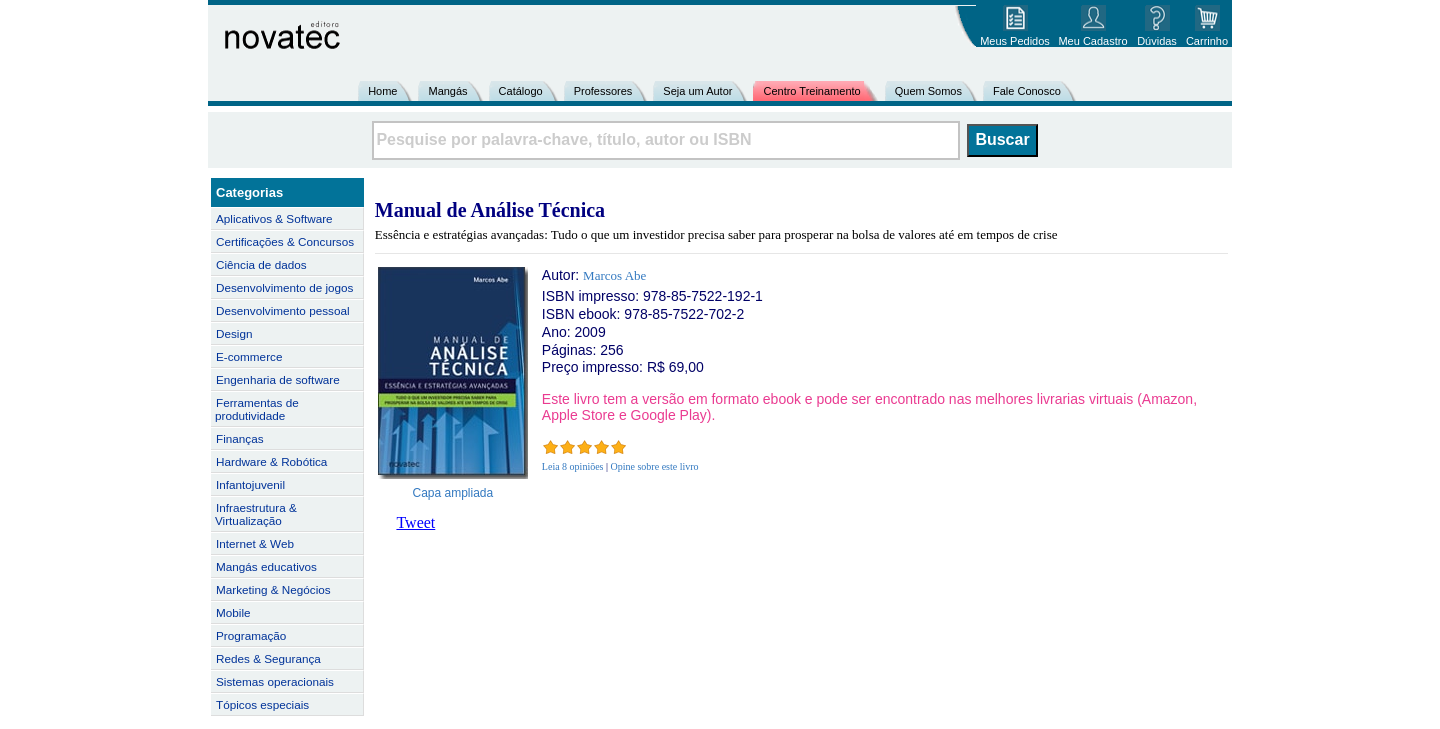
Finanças (240, 438)
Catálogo (521, 91)
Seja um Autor (697, 91)
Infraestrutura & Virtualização (256, 514)
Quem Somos (928, 91)
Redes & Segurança (268, 658)
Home (382, 91)
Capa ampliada (453, 493)
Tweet (415, 522)
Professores (603, 91)
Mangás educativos (266, 566)
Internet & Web (255, 543)
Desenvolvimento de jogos (284, 287)
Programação (251, 635)
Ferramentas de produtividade (257, 409)
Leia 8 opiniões (573, 466)
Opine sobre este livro (655, 466)
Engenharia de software (278, 379)
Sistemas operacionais (275, 681)
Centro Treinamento (811, 91)
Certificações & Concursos (285, 241)
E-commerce (249, 356)
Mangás (447, 91)
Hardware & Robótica (271, 461)
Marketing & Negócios (273, 589)
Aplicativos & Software (274, 218)
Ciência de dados (261, 264)
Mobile (233, 612)
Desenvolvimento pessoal (283, 310)
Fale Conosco (1027, 91)
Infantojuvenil (250, 484)
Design (234, 333)
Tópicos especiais (262, 704)
